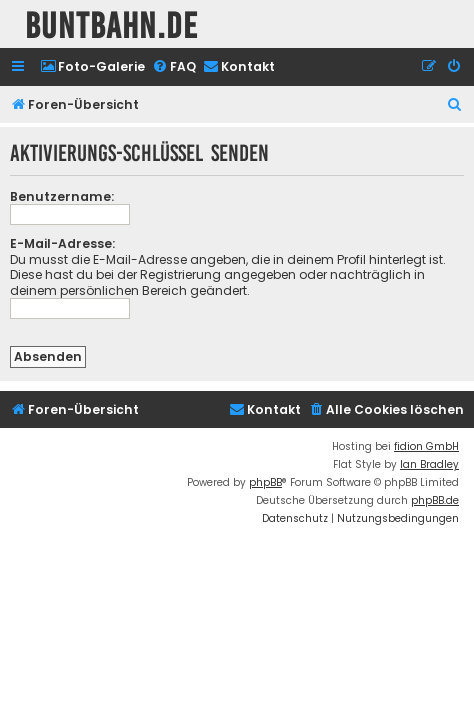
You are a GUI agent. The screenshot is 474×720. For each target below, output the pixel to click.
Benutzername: (62, 196)
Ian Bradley (429, 464)
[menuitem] (92, 67)
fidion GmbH (426, 446)
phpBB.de (435, 500)
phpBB (265, 482)
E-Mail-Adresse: (62, 243)
